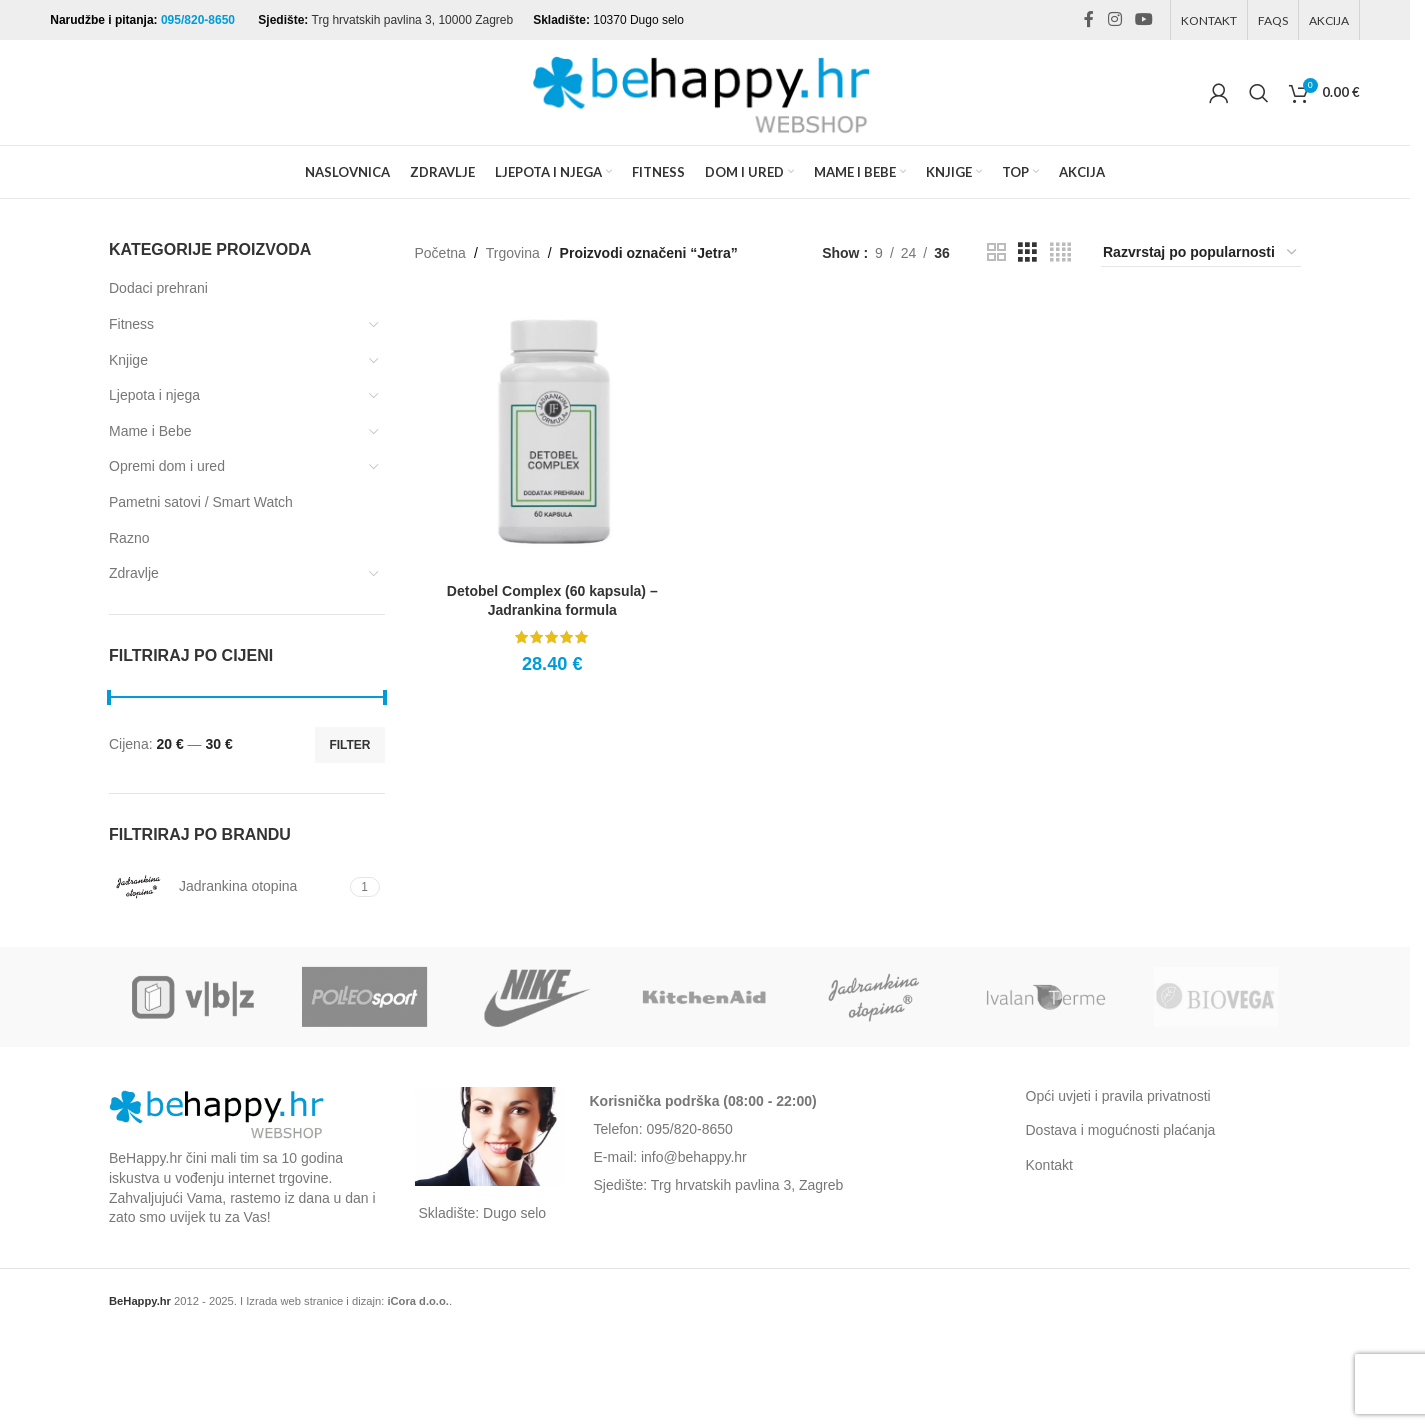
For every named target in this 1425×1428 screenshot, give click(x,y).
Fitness (131, 324)
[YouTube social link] (1143, 19)
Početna (440, 253)
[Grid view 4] (1060, 252)
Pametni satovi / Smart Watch (201, 502)
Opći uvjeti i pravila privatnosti (1118, 1096)
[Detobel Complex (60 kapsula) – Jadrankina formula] (553, 435)
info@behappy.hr (694, 1157)
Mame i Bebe (150, 431)
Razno (129, 538)
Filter (349, 745)
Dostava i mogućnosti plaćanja (1121, 1130)
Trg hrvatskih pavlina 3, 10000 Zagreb (413, 20)
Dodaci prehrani (158, 288)
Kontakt (1049, 1165)
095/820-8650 (199, 20)
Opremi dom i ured (167, 466)
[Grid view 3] (1027, 252)
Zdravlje (134, 573)
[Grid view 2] (996, 252)
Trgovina (513, 253)
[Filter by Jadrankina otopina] (227, 887)
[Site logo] (705, 91)
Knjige (128, 360)
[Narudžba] (1201, 253)
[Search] (1259, 93)
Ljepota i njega (154, 395)
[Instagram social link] (1114, 19)
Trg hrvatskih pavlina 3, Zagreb (747, 1185)
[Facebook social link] (1089, 19)
